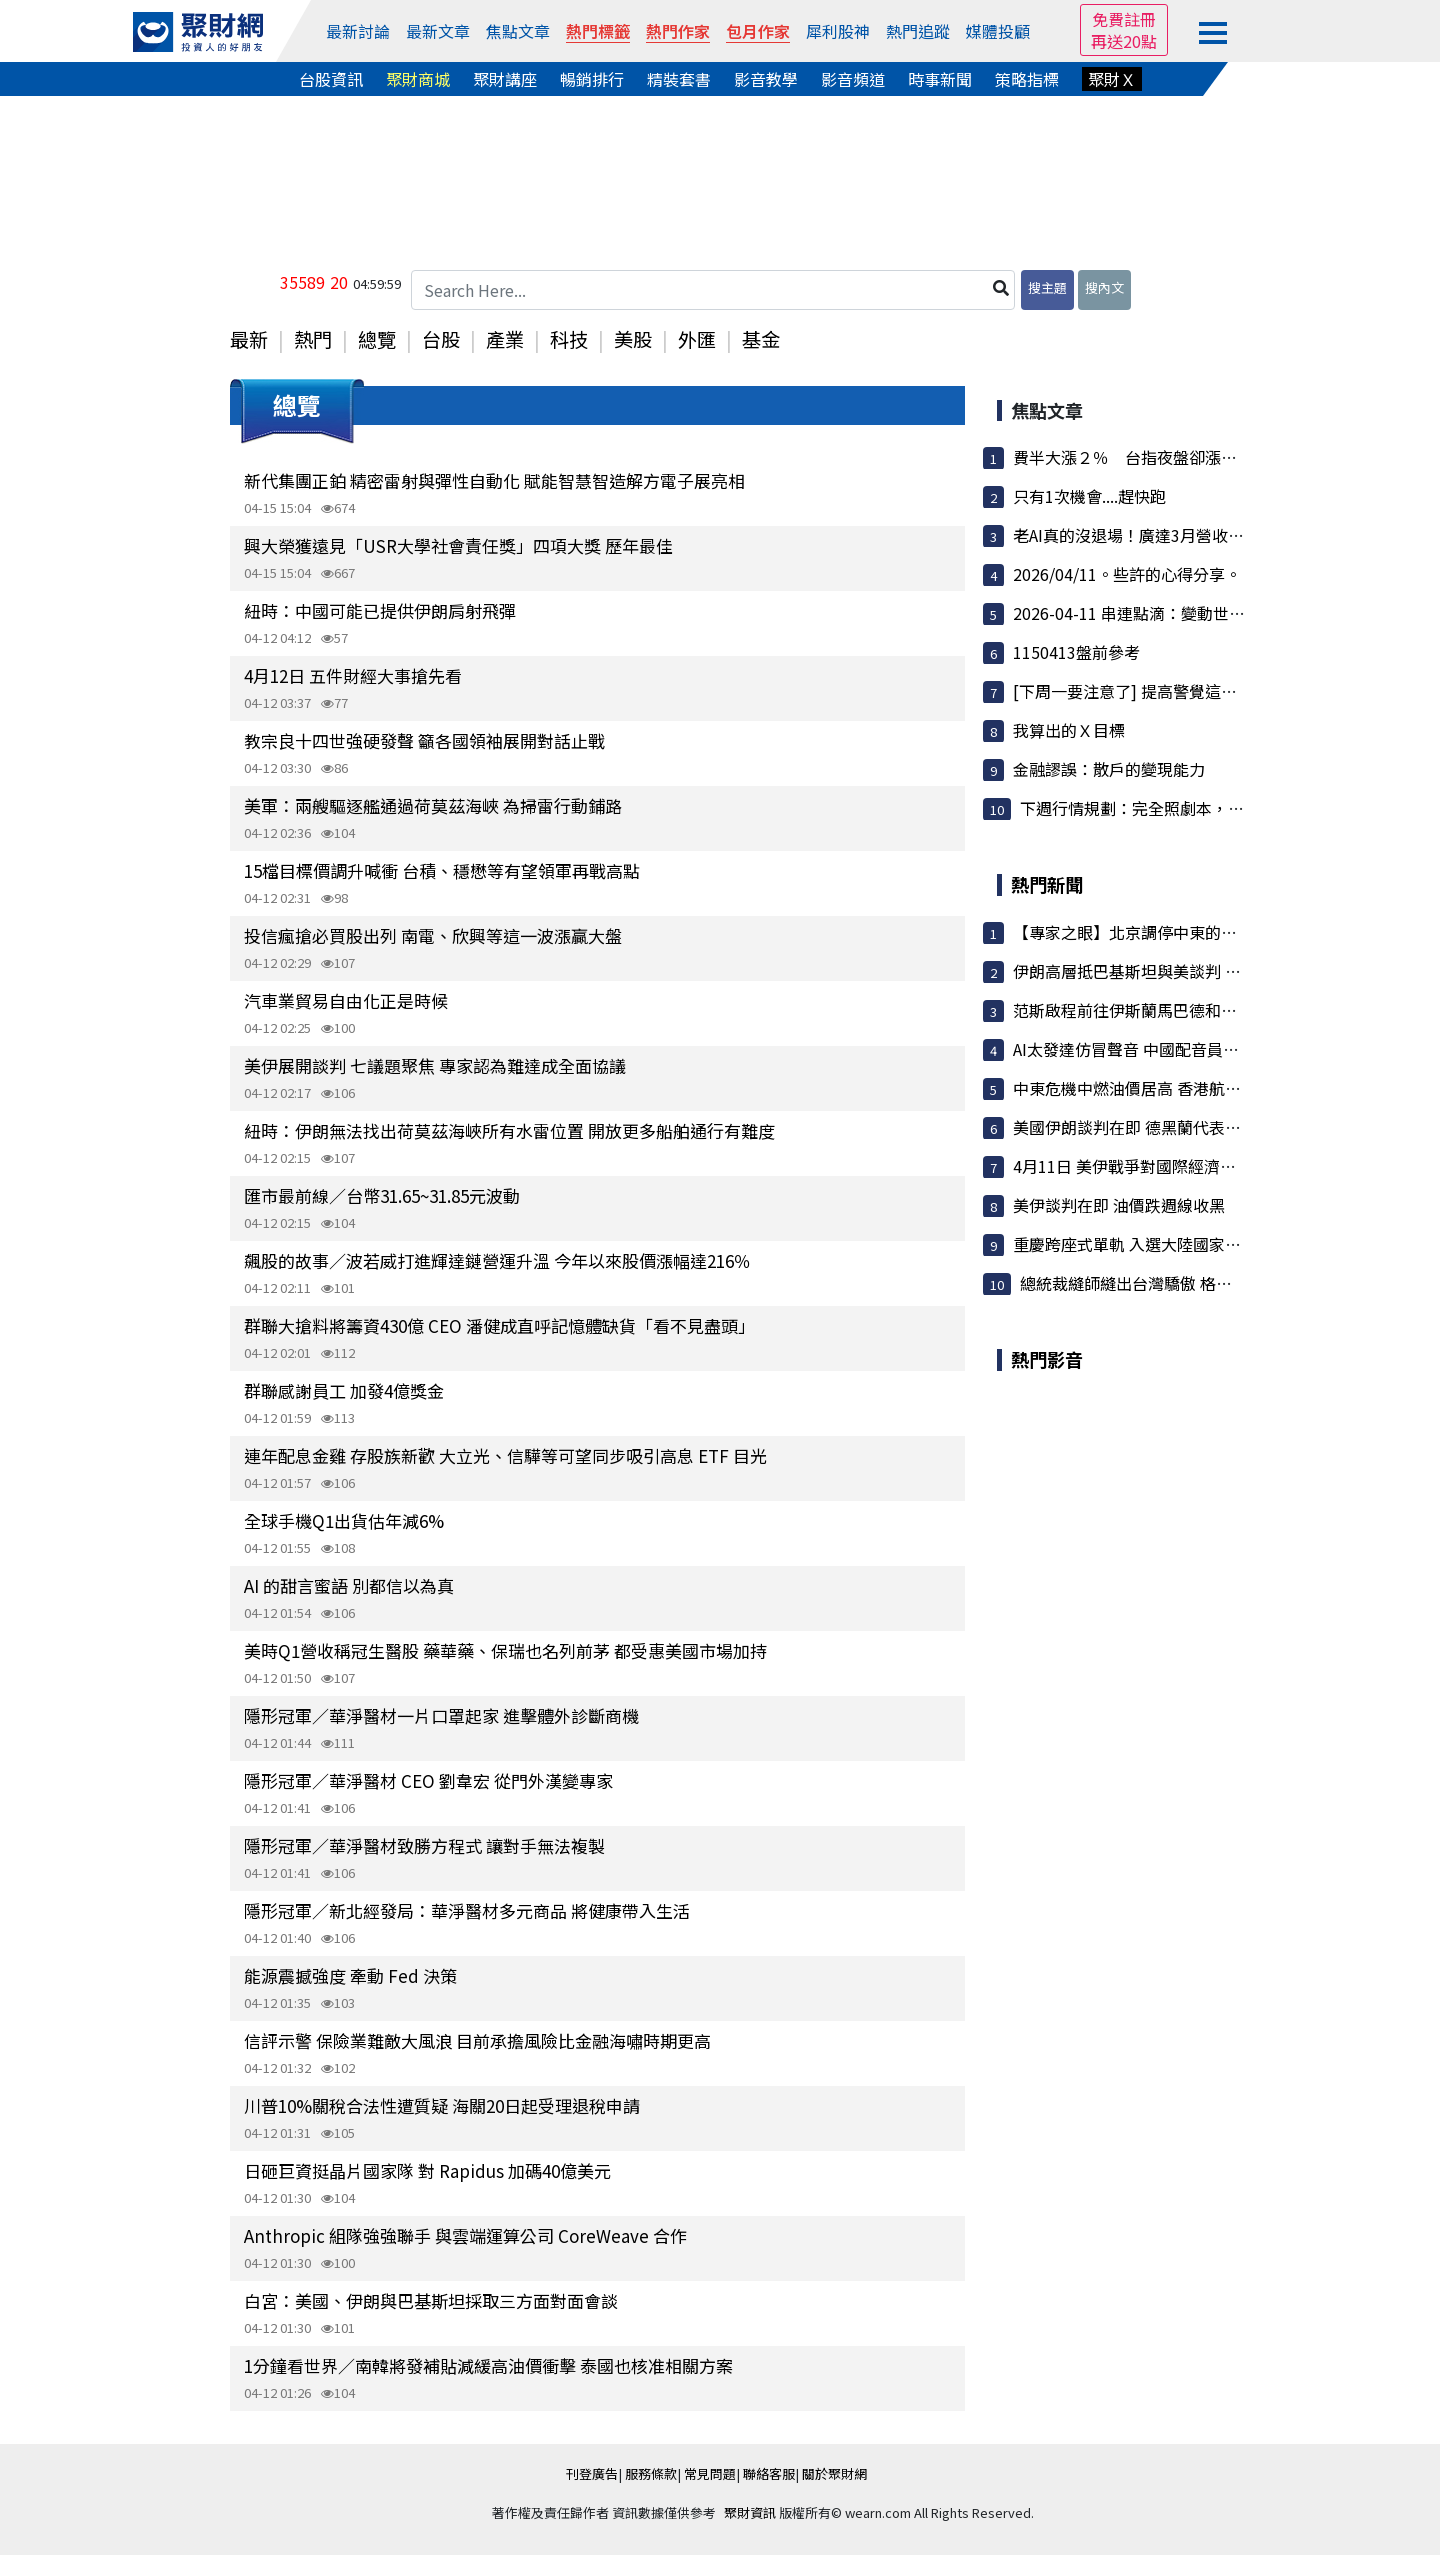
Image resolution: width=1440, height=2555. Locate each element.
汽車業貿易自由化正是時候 (346, 1000)
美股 (633, 339)
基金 (761, 339)
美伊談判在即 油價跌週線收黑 (1119, 1205)
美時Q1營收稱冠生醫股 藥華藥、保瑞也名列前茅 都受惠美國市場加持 (505, 1650)
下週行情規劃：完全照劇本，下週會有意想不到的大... (1210, 808)
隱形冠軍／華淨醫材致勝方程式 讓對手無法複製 (424, 1845)
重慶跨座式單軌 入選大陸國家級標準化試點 (1167, 1244)
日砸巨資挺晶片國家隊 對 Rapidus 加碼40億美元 (427, 2170)
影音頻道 (853, 79)
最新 (249, 339)
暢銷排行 (592, 79)
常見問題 (710, 2473)
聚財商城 (418, 79)
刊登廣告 (592, 2473)
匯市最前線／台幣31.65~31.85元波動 (382, 1195)
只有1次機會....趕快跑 (1089, 496)
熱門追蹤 (918, 31)
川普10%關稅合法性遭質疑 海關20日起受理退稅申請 (442, 2105)
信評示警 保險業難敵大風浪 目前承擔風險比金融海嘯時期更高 (477, 2040)
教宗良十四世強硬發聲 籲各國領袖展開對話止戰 (424, 740)
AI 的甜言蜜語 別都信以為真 (349, 1585)
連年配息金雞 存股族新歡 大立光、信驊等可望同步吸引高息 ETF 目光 (505, 1455)
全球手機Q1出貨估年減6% (344, 1520)
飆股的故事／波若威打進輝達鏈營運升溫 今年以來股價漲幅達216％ (497, 1260)
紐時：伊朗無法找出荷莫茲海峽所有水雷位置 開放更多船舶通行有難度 (509, 1130)
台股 (441, 339)
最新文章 (438, 31)
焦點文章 (518, 31)
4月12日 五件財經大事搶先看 (353, 675)
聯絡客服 (769, 2473)
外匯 (697, 339)
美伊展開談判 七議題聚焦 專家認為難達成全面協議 (435, 1065)
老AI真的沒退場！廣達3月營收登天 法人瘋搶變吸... (1192, 535)
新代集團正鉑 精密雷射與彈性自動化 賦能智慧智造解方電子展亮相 (494, 480)
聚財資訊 (750, 2512)
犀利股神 (838, 31)
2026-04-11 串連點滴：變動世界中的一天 (1161, 613)
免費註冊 (1124, 19)
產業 (505, 339)
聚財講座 (505, 79)
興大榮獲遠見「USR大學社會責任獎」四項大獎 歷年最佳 (458, 545)
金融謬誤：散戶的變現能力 (1109, 769)
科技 (569, 339)
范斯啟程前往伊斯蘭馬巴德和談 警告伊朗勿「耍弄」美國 (1215, 1010)
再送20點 (1124, 41)
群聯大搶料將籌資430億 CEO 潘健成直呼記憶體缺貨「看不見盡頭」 (499, 1325)
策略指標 (1027, 79)
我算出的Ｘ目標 (1069, 730)
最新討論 (358, 31)
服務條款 (651, 2473)
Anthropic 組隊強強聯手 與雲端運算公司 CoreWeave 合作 (465, 2235)
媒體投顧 (998, 31)
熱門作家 (678, 31)
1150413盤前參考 (1076, 652)
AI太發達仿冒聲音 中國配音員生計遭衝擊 (1158, 1049)
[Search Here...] (713, 290)
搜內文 (1104, 287)
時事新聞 (940, 79)
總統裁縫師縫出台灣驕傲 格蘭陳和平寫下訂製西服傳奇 (1214, 1283)
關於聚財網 (834, 2473)
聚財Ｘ (1112, 79)
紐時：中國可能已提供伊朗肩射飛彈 (380, 610)
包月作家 (758, 31)
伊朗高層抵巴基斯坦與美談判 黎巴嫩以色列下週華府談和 (1215, 971)
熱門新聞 (1047, 884)
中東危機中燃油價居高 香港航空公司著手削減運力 (1191, 1088)
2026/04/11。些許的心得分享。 (1127, 574)
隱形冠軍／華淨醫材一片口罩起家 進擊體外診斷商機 (441, 1715)
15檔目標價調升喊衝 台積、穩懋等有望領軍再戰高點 (442, 870)
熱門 (313, 339)
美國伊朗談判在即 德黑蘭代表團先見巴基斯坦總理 (1191, 1127)
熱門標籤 (598, 31)
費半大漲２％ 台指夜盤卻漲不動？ (1141, 457)
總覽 (377, 339)
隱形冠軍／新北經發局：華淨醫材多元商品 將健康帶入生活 (467, 1910)
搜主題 (1047, 287)
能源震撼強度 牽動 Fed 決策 (350, 1975)
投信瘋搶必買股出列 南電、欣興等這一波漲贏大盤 (433, 935)
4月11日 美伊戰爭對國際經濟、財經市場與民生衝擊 (1196, 1166)
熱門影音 (1047, 1359)
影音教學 (766, 79)
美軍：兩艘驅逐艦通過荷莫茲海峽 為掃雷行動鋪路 (433, 805)
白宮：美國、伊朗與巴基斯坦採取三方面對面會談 (431, 2300)
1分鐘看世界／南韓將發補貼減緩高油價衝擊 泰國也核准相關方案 (488, 2365)
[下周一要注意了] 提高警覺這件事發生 (1149, 691)
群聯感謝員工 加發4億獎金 (344, 1390)
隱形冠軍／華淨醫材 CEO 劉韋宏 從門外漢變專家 (428, 1780)
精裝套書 (679, 79)
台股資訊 (331, 79)
